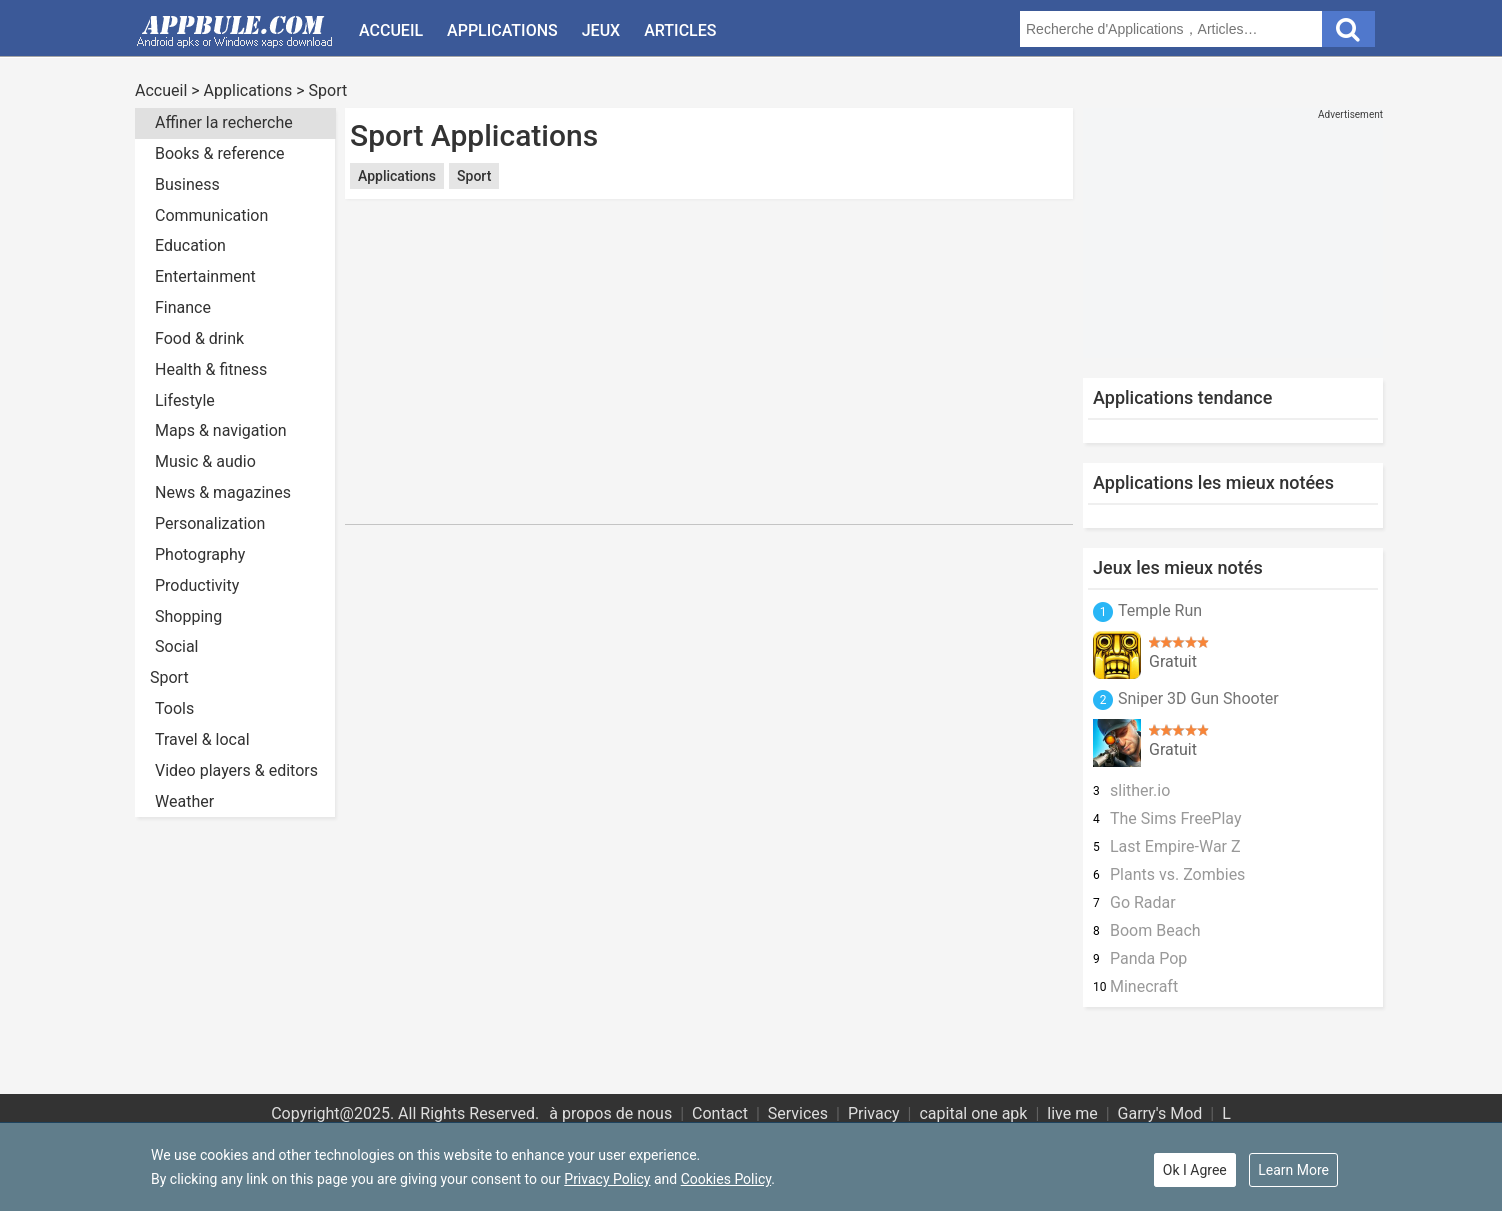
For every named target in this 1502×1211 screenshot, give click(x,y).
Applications (502, 30)
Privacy (874, 1113)
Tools (174, 708)
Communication (211, 215)
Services (798, 1113)
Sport (328, 90)
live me (1072, 1113)
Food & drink (199, 338)
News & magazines (223, 492)
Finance (183, 307)
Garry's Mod (1160, 1113)
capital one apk (973, 1113)
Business (187, 184)
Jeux (601, 30)
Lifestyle (185, 400)
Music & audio (205, 461)
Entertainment (205, 276)
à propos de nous (610, 1113)
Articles (680, 30)
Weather (184, 801)
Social (176, 646)
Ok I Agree (1195, 1170)
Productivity (197, 585)
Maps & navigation (221, 430)
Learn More (1293, 1170)
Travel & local (202, 739)
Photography (200, 554)
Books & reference (220, 153)
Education (190, 245)
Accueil (391, 30)
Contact (720, 1113)
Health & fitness (211, 369)
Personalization (210, 523)
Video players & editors (236, 770)
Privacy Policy (607, 1179)
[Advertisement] (709, 217)
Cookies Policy (726, 1179)
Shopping (188, 616)
